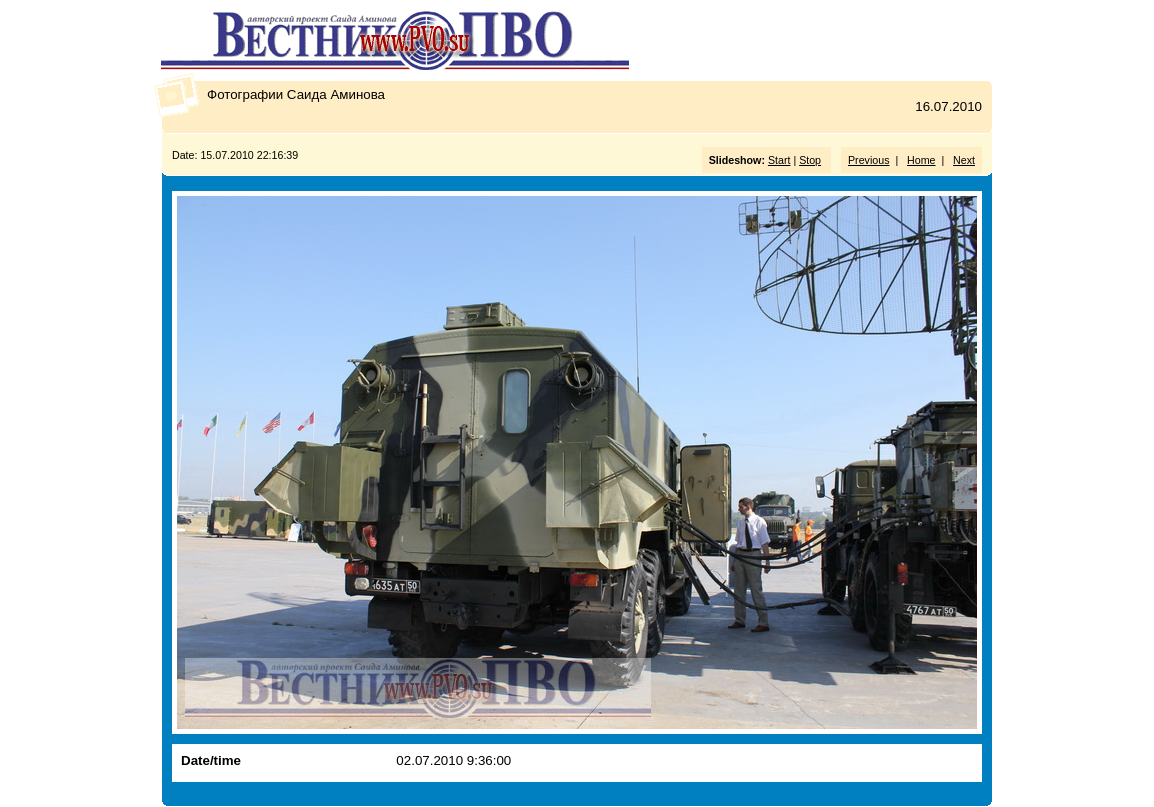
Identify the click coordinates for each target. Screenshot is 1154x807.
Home (921, 160)
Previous (868, 160)
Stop (810, 160)
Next (964, 160)
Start (779, 160)
